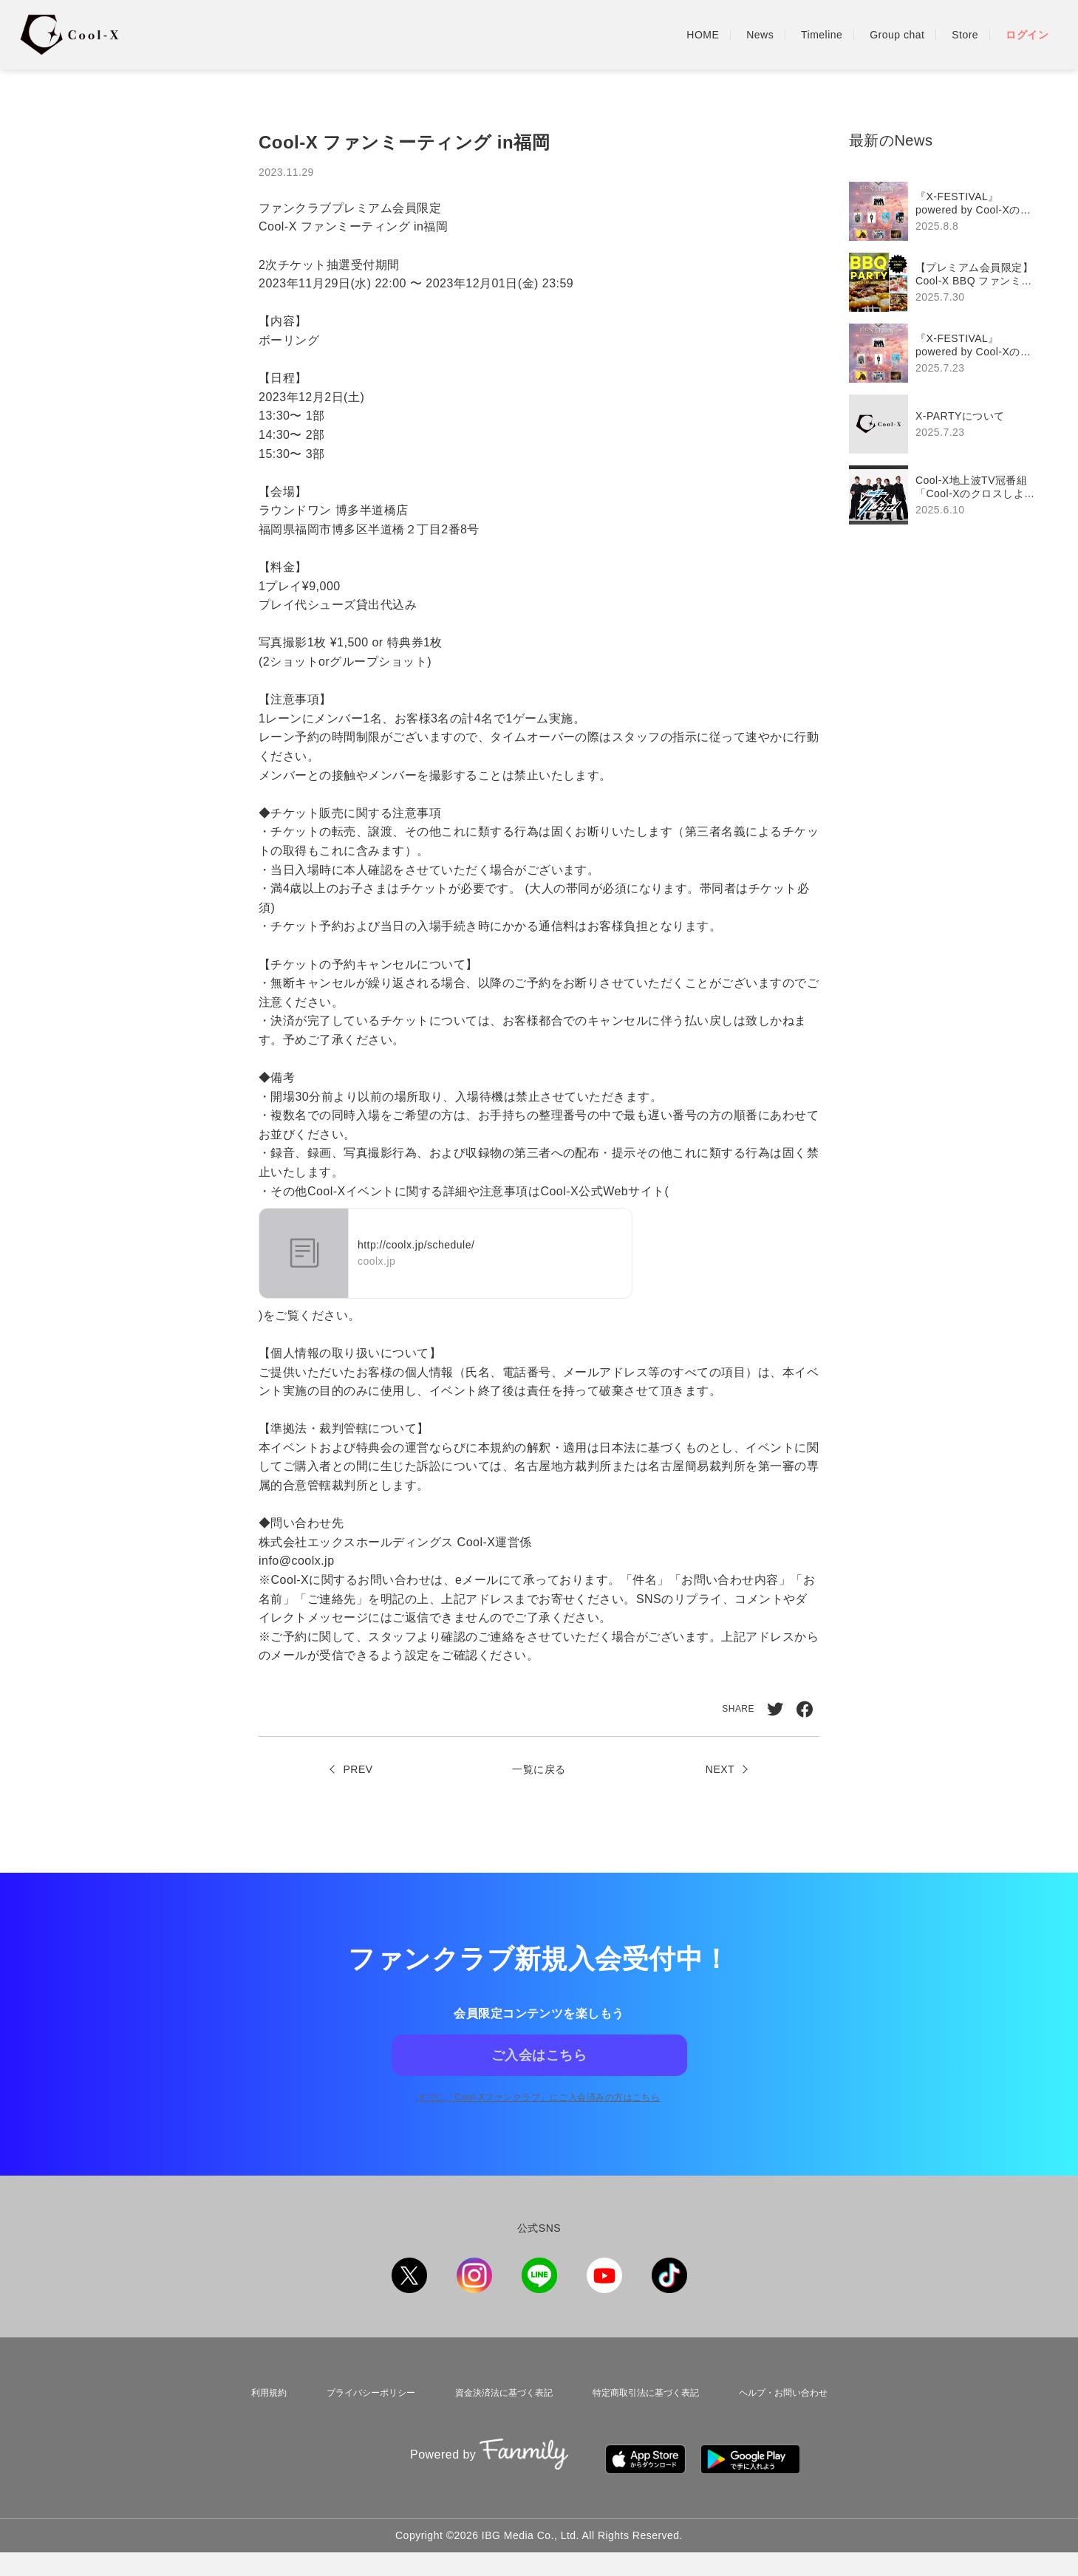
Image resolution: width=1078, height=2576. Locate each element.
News (760, 35)
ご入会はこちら (539, 2073)
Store (965, 35)
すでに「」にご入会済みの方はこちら (539, 2135)
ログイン (1027, 35)
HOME (702, 35)
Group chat (897, 35)
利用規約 (258, 2428)
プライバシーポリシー (360, 2428)
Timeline (821, 35)
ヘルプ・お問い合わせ (790, 2428)
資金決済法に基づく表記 (498, 2428)
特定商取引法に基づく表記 (646, 2428)
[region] (948, 353)
